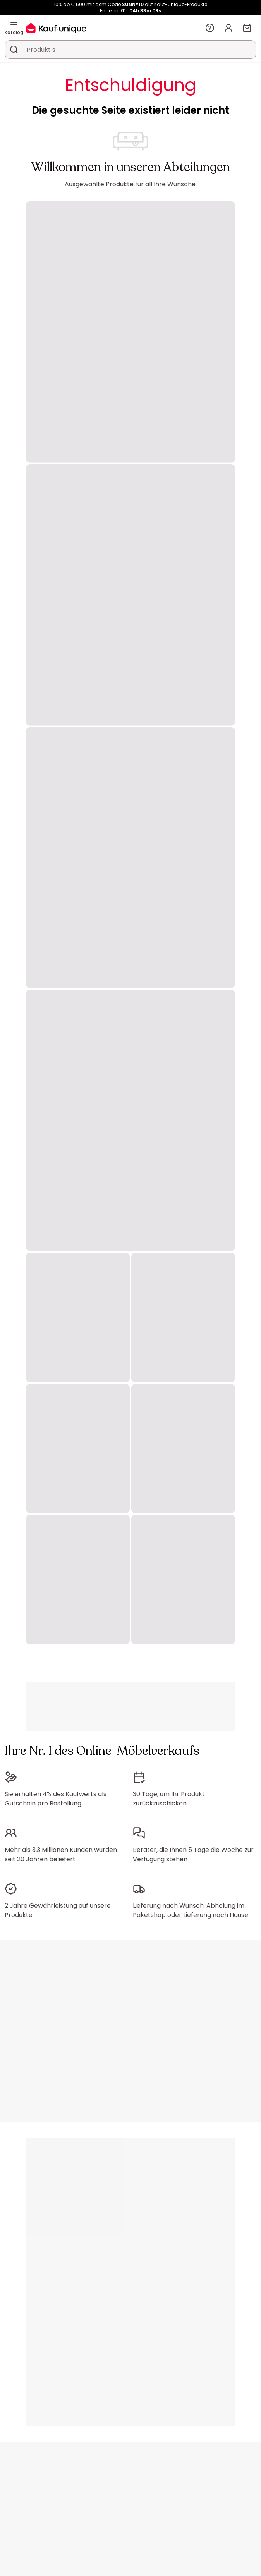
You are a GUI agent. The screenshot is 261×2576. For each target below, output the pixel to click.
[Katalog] (14, 24)
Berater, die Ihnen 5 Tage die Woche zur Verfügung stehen (193, 1854)
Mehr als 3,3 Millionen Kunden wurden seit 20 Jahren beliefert (61, 1854)
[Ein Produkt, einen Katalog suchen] (14, 49)
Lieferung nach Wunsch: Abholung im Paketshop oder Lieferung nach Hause (190, 1910)
